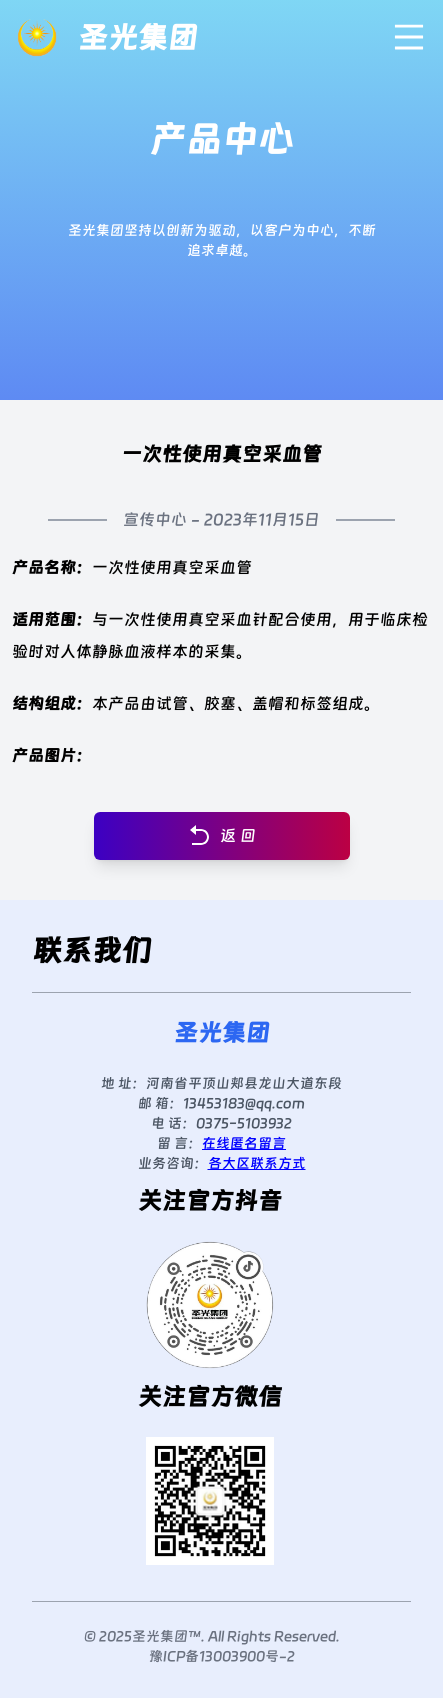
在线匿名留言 (244, 1143)
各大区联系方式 (257, 1163)
